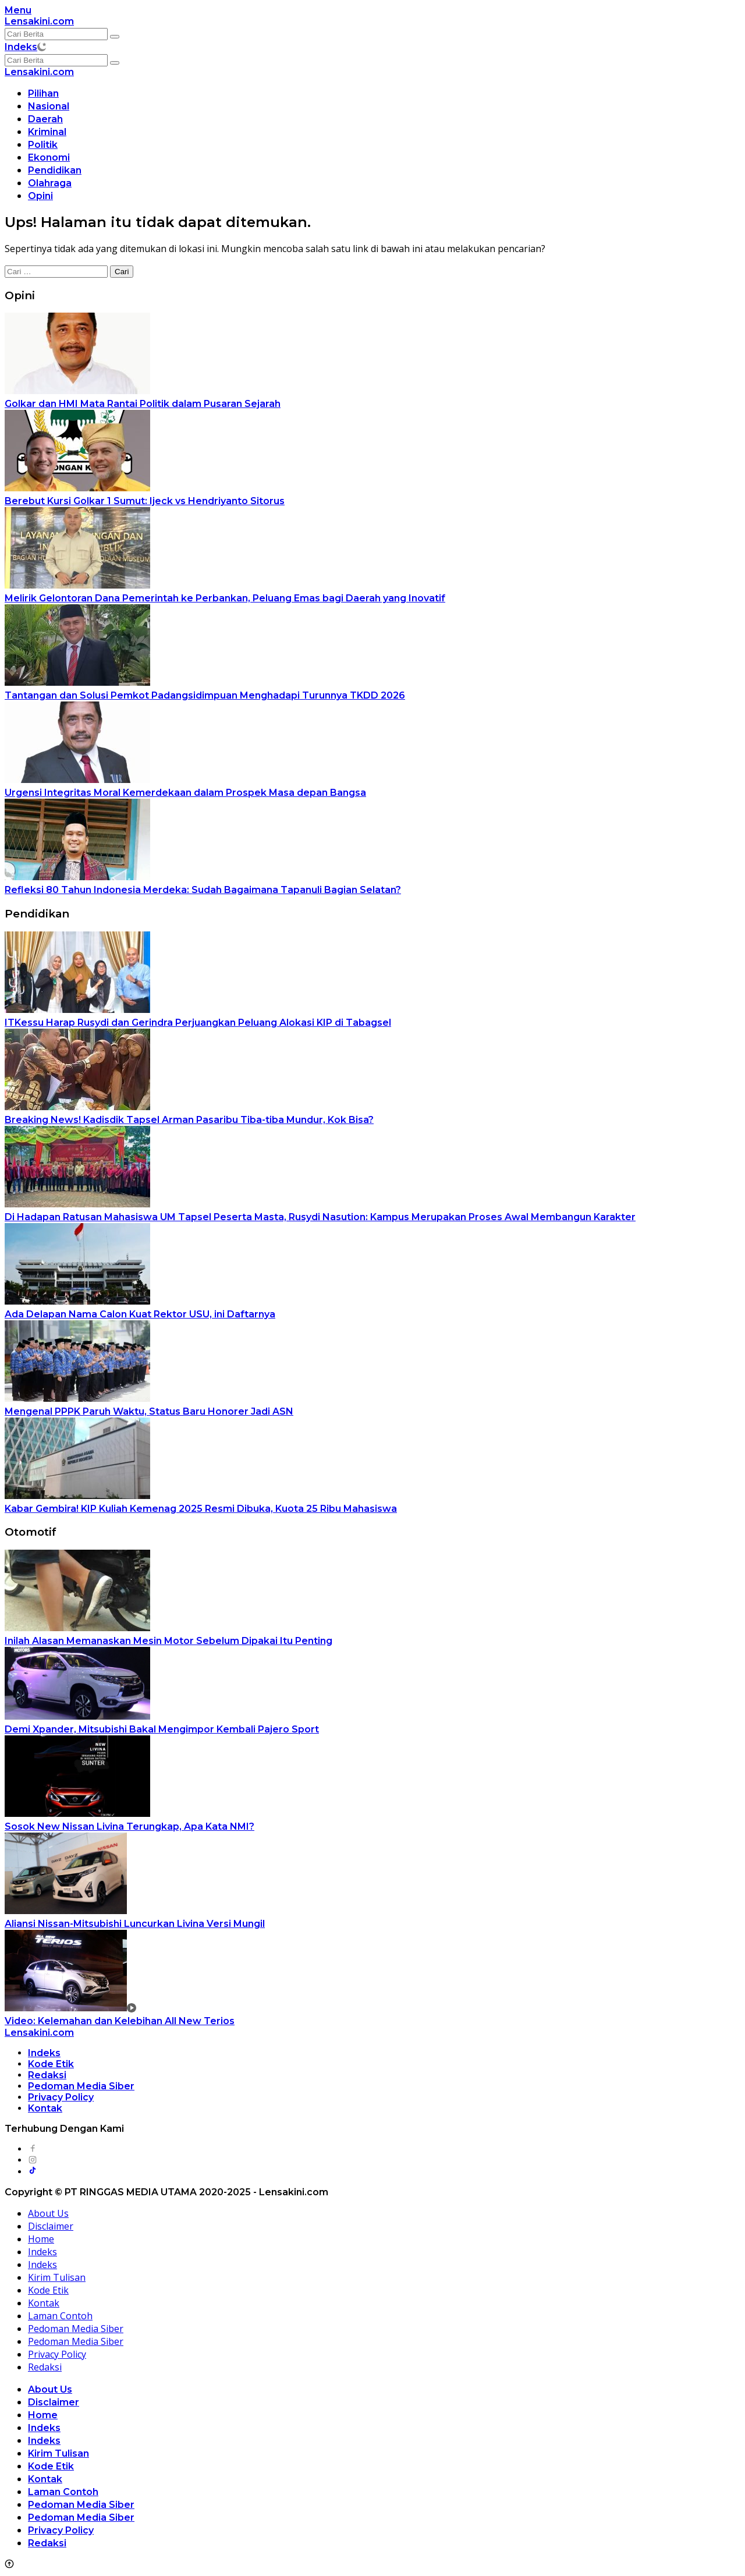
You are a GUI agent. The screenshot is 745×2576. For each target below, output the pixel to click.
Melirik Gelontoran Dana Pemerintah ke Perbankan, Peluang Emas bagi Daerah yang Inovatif (225, 598)
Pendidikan (54, 170)
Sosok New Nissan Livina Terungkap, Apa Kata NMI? (129, 1826)
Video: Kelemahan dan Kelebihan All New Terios (120, 2020)
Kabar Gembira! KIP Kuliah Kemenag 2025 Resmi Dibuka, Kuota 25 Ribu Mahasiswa (201, 1508)
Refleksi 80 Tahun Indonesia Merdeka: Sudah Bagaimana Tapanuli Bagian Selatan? (203, 889)
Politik (43, 144)
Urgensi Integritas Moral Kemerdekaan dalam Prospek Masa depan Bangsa (185, 792)
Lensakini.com (39, 21)
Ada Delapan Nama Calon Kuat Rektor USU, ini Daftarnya (140, 1314)
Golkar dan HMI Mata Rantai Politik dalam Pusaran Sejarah (143, 403)
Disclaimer (50, 2226)
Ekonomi (49, 157)
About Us (48, 2213)
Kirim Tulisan (57, 2277)
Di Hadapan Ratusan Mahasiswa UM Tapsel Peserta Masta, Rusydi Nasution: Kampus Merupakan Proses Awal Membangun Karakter (320, 1217)
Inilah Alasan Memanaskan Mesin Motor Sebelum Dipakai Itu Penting (168, 1640)
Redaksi (47, 2075)
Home (41, 2239)
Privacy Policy (61, 2097)
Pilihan (43, 93)
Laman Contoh (60, 2315)
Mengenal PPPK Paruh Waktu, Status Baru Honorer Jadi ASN (149, 1411)
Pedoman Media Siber (81, 2086)
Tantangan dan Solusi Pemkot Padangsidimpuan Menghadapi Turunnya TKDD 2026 (205, 695)
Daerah (45, 119)
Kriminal (47, 131)
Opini (40, 195)
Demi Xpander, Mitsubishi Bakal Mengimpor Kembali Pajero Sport (162, 1729)
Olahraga (50, 183)
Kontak (45, 2108)
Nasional (48, 106)
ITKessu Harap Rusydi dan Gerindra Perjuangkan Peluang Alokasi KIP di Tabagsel (198, 1022)
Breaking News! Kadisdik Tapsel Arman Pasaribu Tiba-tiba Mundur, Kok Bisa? (189, 1119)
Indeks (21, 46)
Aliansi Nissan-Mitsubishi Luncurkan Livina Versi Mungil (135, 1923)
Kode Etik (51, 2064)
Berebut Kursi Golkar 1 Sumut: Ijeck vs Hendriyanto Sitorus (145, 500)
